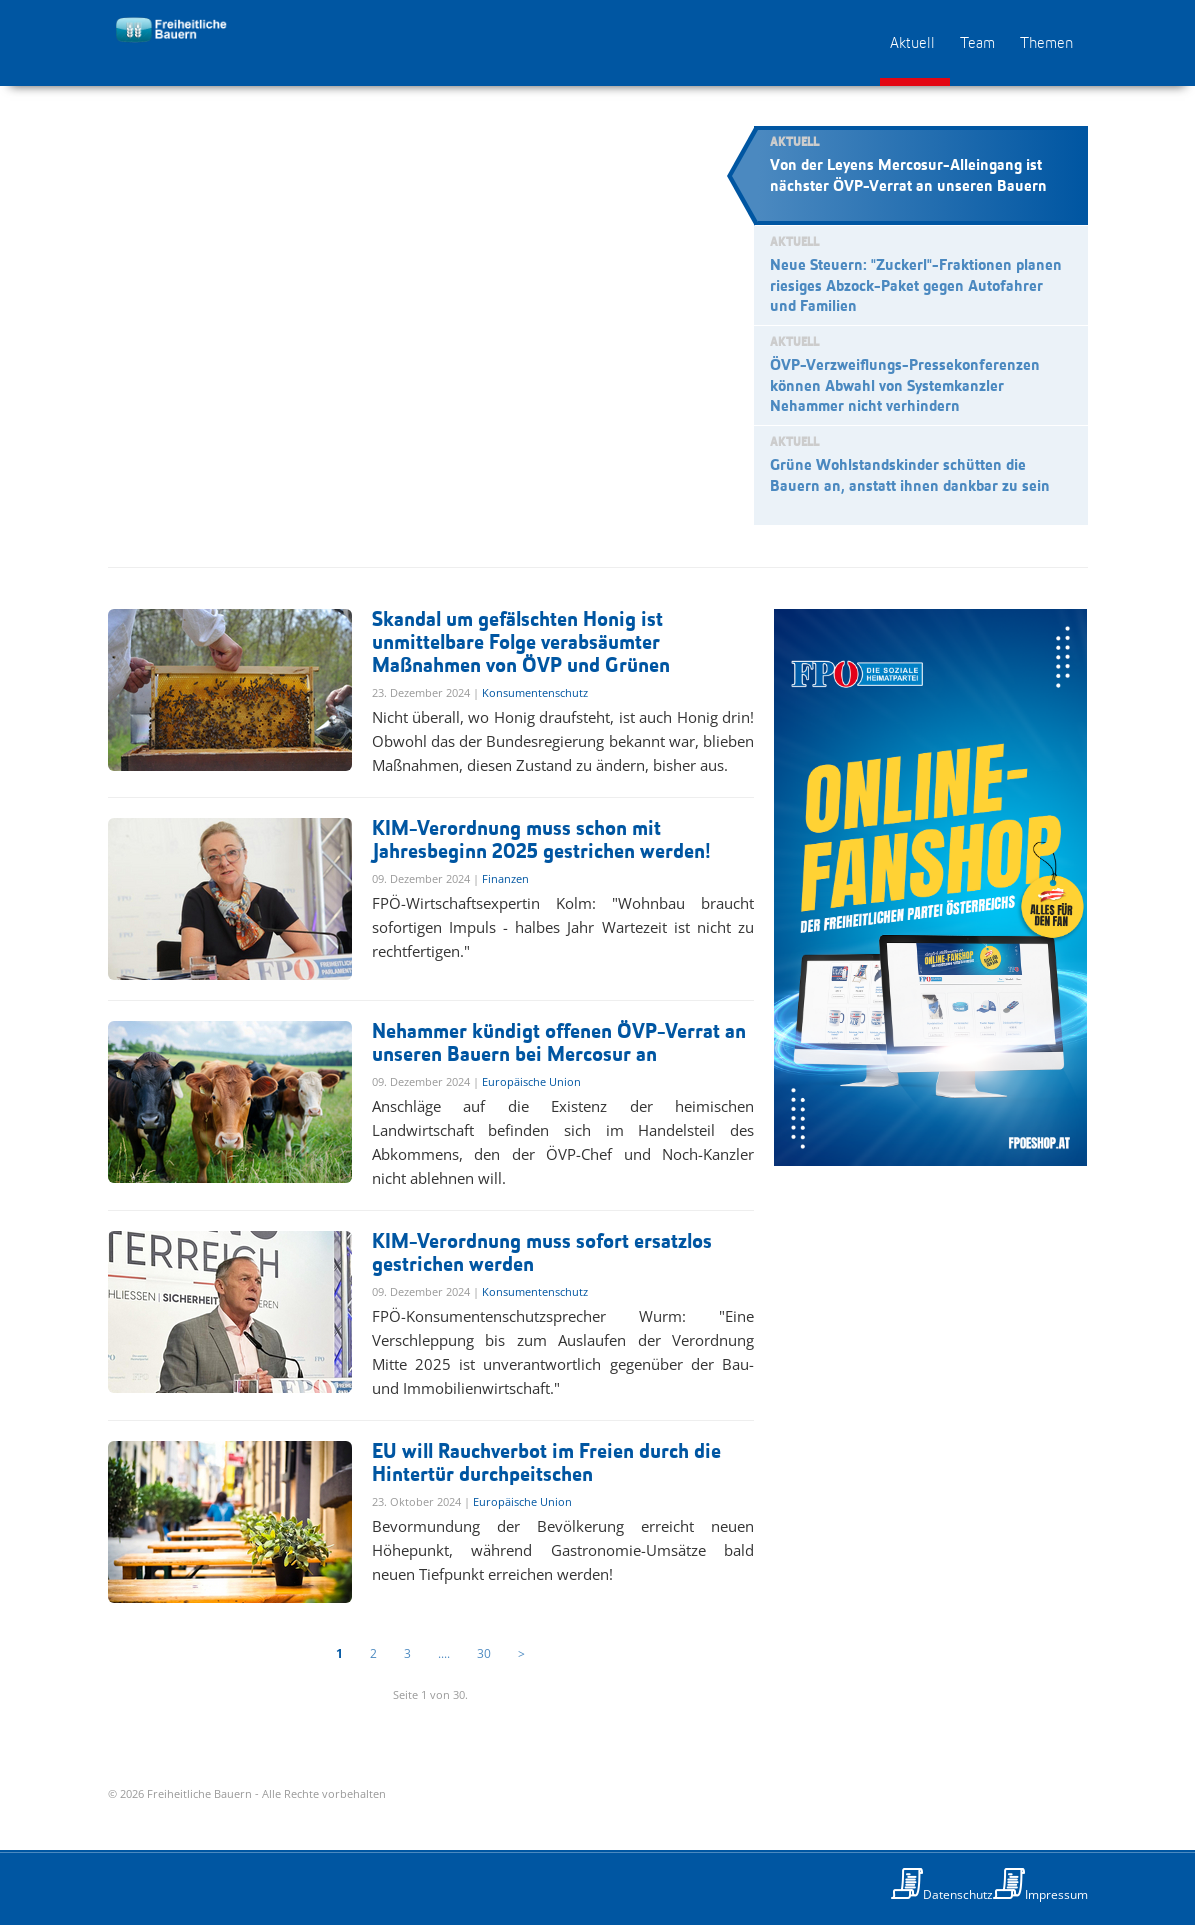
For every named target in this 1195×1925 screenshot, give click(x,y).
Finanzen (505, 878)
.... (444, 1653)
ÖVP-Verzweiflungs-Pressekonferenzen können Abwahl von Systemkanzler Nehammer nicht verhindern (905, 387)
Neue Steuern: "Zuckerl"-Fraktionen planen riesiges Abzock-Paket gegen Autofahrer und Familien (916, 287)
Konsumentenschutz (535, 692)
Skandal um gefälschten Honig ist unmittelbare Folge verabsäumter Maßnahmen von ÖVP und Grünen (521, 643)
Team (977, 44)
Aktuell (912, 44)
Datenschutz (958, 1894)
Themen (1046, 44)
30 (484, 1653)
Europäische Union (531, 1081)
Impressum (1056, 1894)
